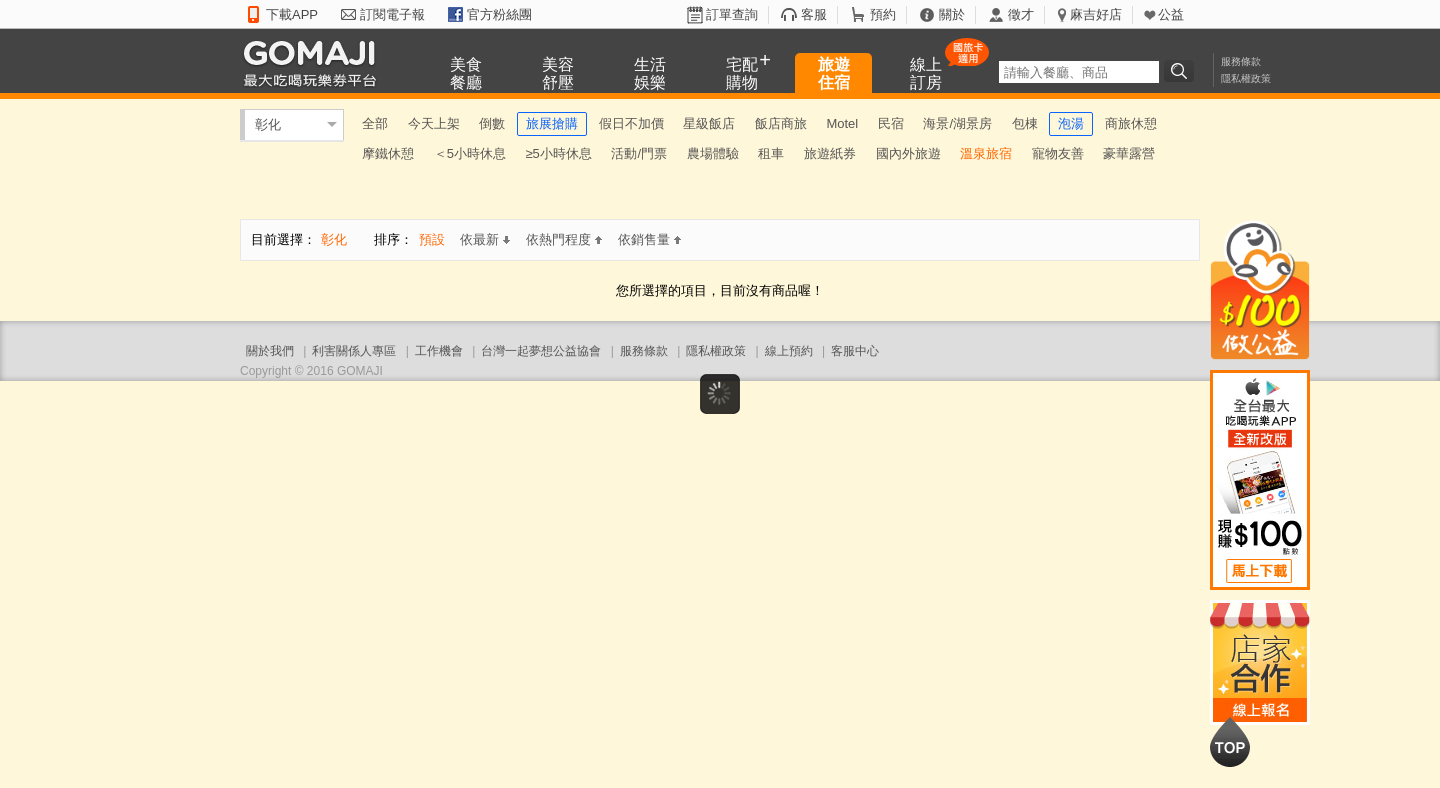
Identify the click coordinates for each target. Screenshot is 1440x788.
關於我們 (270, 351)
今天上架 (434, 123)
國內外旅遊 (908, 153)
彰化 (268, 124)
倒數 (492, 123)
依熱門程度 (564, 239)
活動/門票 (639, 153)
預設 (432, 239)
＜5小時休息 (470, 153)
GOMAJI (315, 62)
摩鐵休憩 (388, 153)
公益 (1171, 14)
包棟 (1025, 123)
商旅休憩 (1131, 123)
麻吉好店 (1096, 14)
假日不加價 (631, 123)
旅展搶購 (552, 123)
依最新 (485, 239)
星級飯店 (709, 123)
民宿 (891, 123)
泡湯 (1071, 123)
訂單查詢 (732, 14)
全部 (375, 123)
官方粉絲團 (499, 14)
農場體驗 (713, 153)
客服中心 (855, 351)
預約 (883, 14)
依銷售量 (649, 239)
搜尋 (1182, 71)
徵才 (1021, 14)
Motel (842, 123)
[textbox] (1079, 72)
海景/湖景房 (957, 123)
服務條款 (1241, 61)
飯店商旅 (781, 123)
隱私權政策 (1246, 78)
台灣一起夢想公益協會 (541, 351)
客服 (814, 14)
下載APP (292, 14)
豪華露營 (1129, 153)
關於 (952, 14)
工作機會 (439, 351)
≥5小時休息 (558, 153)
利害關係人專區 (354, 351)
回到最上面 (1230, 742)
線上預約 (789, 351)
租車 (771, 153)
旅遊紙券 (830, 153)
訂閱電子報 (392, 14)
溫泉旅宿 (986, 153)
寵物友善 (1058, 153)
